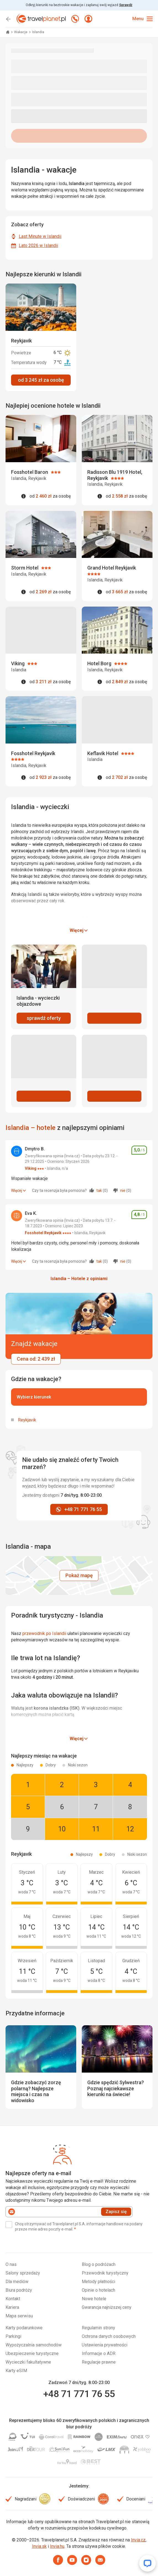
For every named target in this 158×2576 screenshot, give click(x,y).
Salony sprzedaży (23, 2273)
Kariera (12, 2307)
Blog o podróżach (98, 2264)
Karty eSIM (16, 2370)
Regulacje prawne (99, 2362)
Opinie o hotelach (98, 2290)
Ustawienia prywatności (104, 2345)
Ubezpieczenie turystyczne (32, 2353)
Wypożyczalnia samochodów (34, 2345)
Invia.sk (39, 2546)
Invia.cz (138, 2540)
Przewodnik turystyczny (105, 2273)
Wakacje (21, 32)
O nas (11, 2264)
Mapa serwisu (19, 2315)
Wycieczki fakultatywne (28, 2362)
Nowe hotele (94, 2298)
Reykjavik (27, 1420)
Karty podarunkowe (24, 2327)
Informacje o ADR (98, 2353)
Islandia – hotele (31, 1128)
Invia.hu (57, 2546)
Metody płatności (98, 2281)
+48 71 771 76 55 (79, 2393)
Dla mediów (17, 2281)
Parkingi (13, 2336)
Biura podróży (19, 2290)
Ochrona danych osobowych (109, 2336)
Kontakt (13, 2298)
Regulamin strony (98, 2327)
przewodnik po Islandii (44, 1633)
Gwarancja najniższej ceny (106, 2307)
